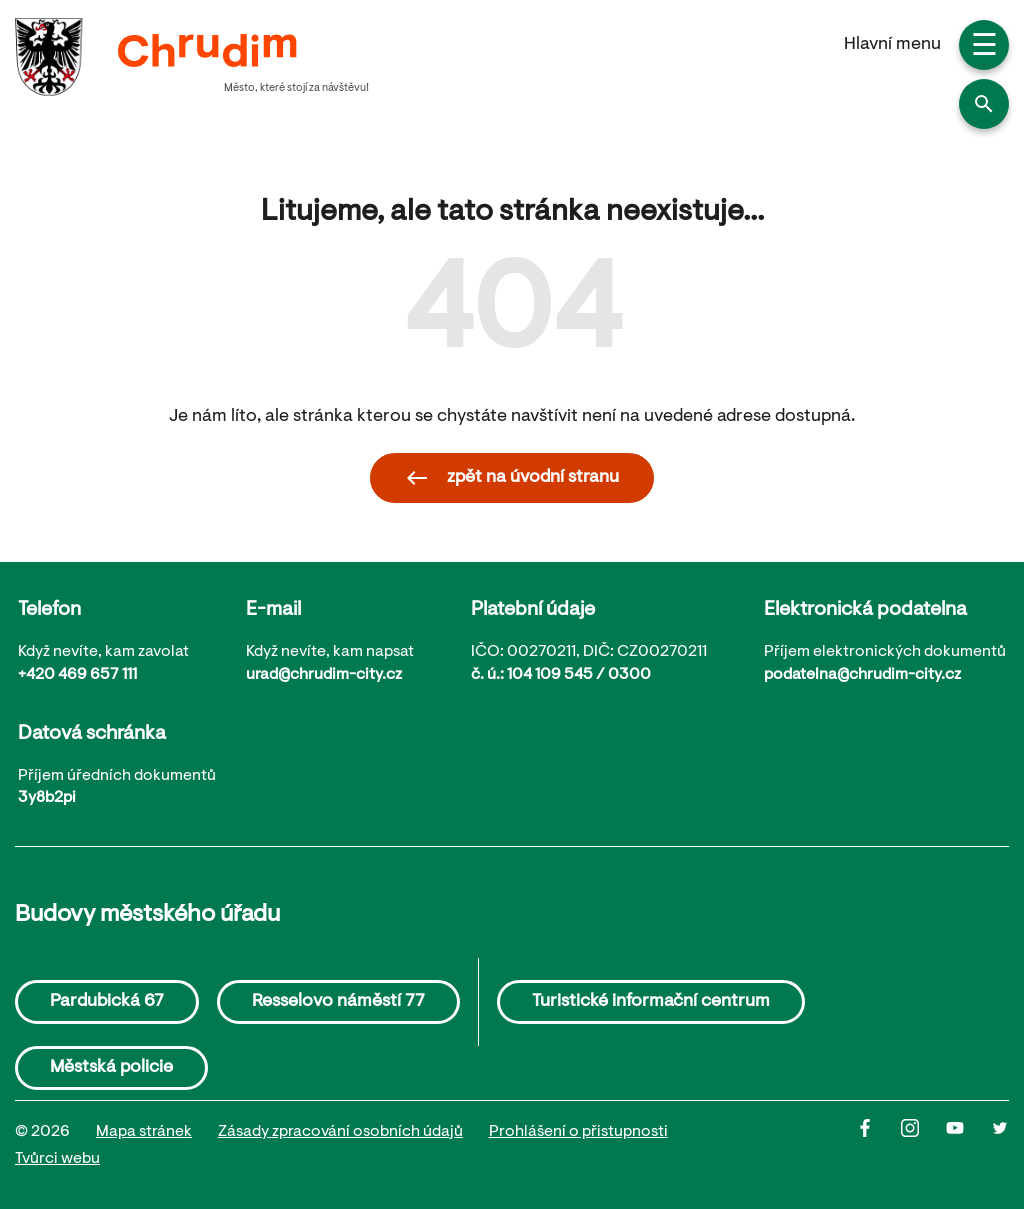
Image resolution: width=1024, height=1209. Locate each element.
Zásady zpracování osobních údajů (340, 1132)
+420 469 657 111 (77, 675)
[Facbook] (878, 1146)
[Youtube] (968, 1146)
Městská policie (111, 1068)
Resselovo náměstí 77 (338, 1002)
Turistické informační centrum (651, 1002)
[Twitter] (1000, 1146)
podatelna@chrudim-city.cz (862, 675)
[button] (984, 104)
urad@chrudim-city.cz (324, 675)
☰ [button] (984, 48)
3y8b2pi (47, 798)
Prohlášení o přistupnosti (578, 1132)
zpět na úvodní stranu (512, 478)
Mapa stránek (144, 1132)
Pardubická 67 (107, 1002)
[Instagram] (923, 1146)
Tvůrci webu (57, 1159)
